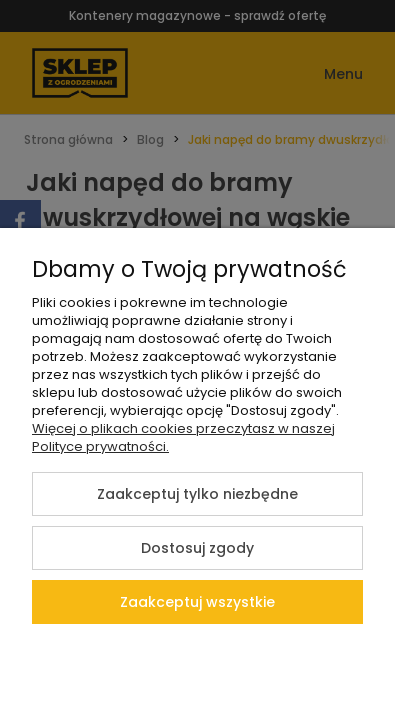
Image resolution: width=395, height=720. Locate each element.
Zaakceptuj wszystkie (197, 602)
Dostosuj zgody (197, 548)
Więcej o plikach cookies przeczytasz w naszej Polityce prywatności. (183, 437)
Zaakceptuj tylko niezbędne (197, 494)
